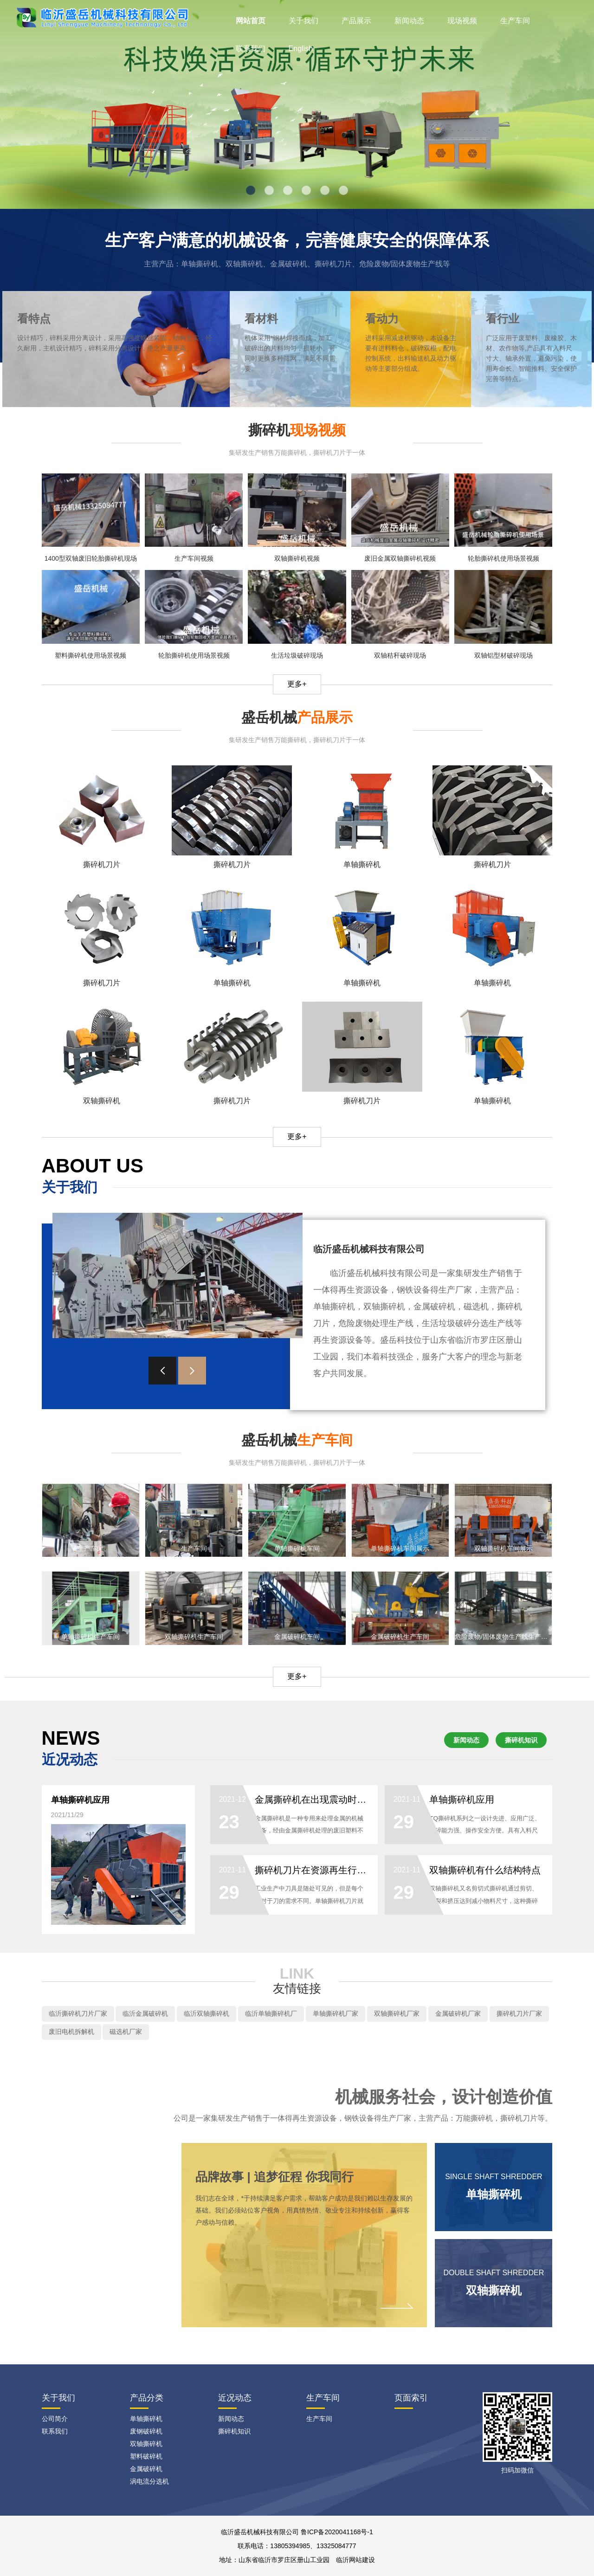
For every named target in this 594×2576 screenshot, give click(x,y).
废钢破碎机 (146, 2431)
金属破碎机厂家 (458, 2013)
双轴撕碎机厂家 (397, 2013)
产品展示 (356, 21)
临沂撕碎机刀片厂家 (78, 2013)
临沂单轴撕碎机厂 (271, 2013)
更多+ (296, 684)
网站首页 (250, 21)
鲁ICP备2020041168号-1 (337, 2532)
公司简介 (55, 2418)
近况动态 (235, 2397)
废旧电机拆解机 (71, 2031)
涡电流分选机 (149, 2481)
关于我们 (303, 21)
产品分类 (146, 2397)
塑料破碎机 (146, 2456)
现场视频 (462, 21)
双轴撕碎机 (146, 2443)
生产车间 (515, 21)
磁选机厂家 (126, 2031)
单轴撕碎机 (146, 2418)
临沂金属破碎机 (145, 2013)
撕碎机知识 (521, 1740)
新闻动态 (409, 21)
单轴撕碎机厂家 (335, 2013)
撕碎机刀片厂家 (519, 2013)
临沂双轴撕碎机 (206, 2013)
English (301, 48)
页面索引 (411, 2397)
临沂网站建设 (355, 2559)
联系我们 (250, 48)
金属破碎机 (146, 2468)
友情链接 (297, 1988)
